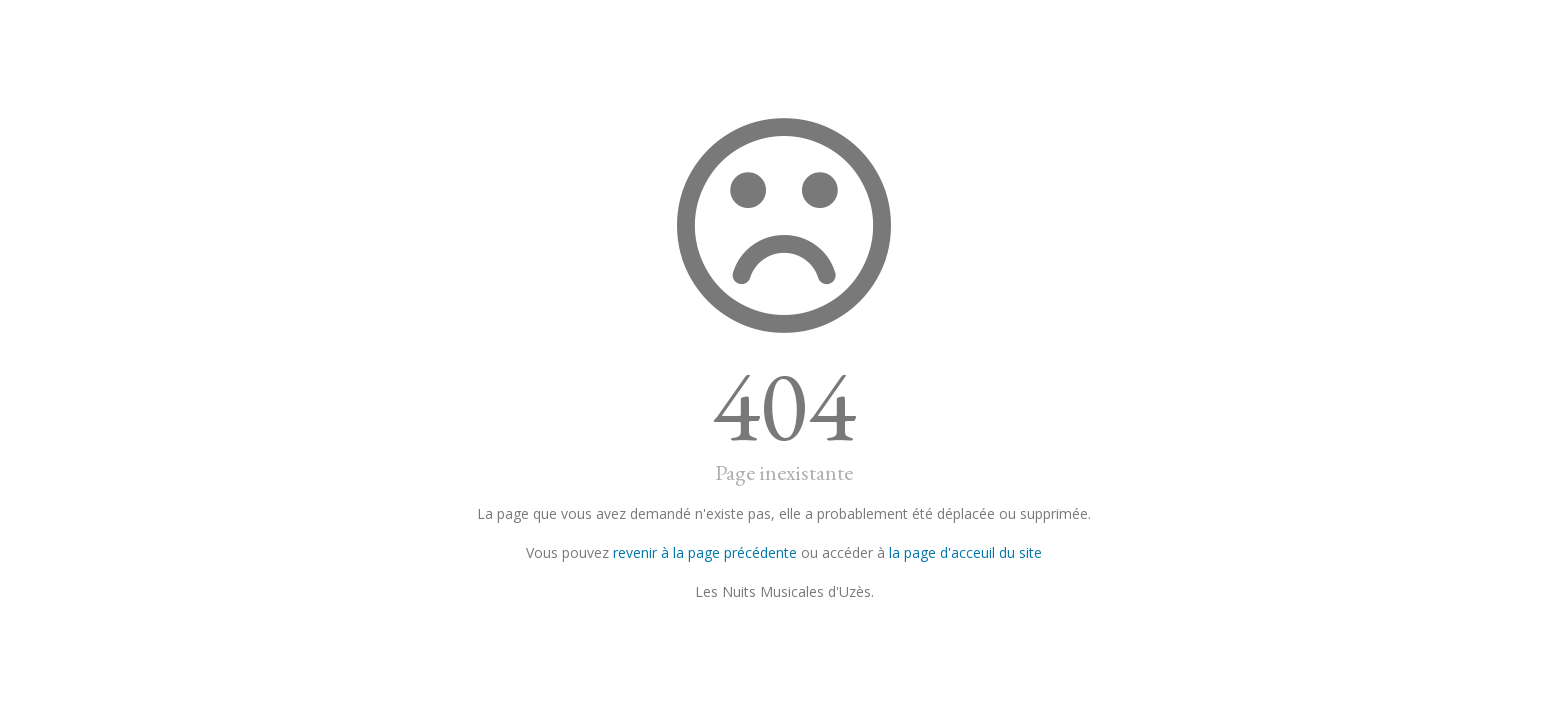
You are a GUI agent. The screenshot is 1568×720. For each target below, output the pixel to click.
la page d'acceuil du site (965, 552)
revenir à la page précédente (705, 552)
